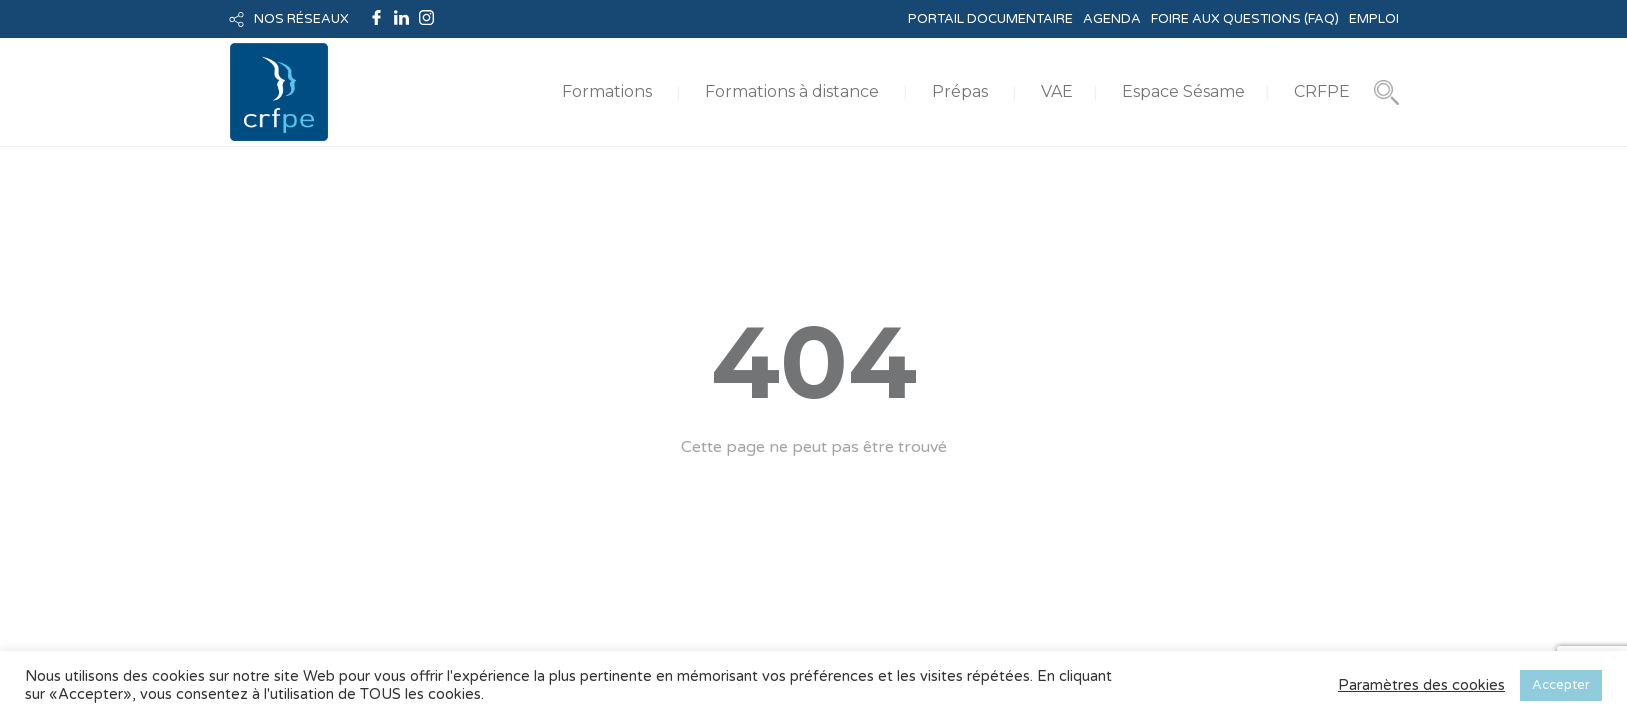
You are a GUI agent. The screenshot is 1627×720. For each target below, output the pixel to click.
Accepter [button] (1561, 685)
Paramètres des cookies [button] (1421, 685)
